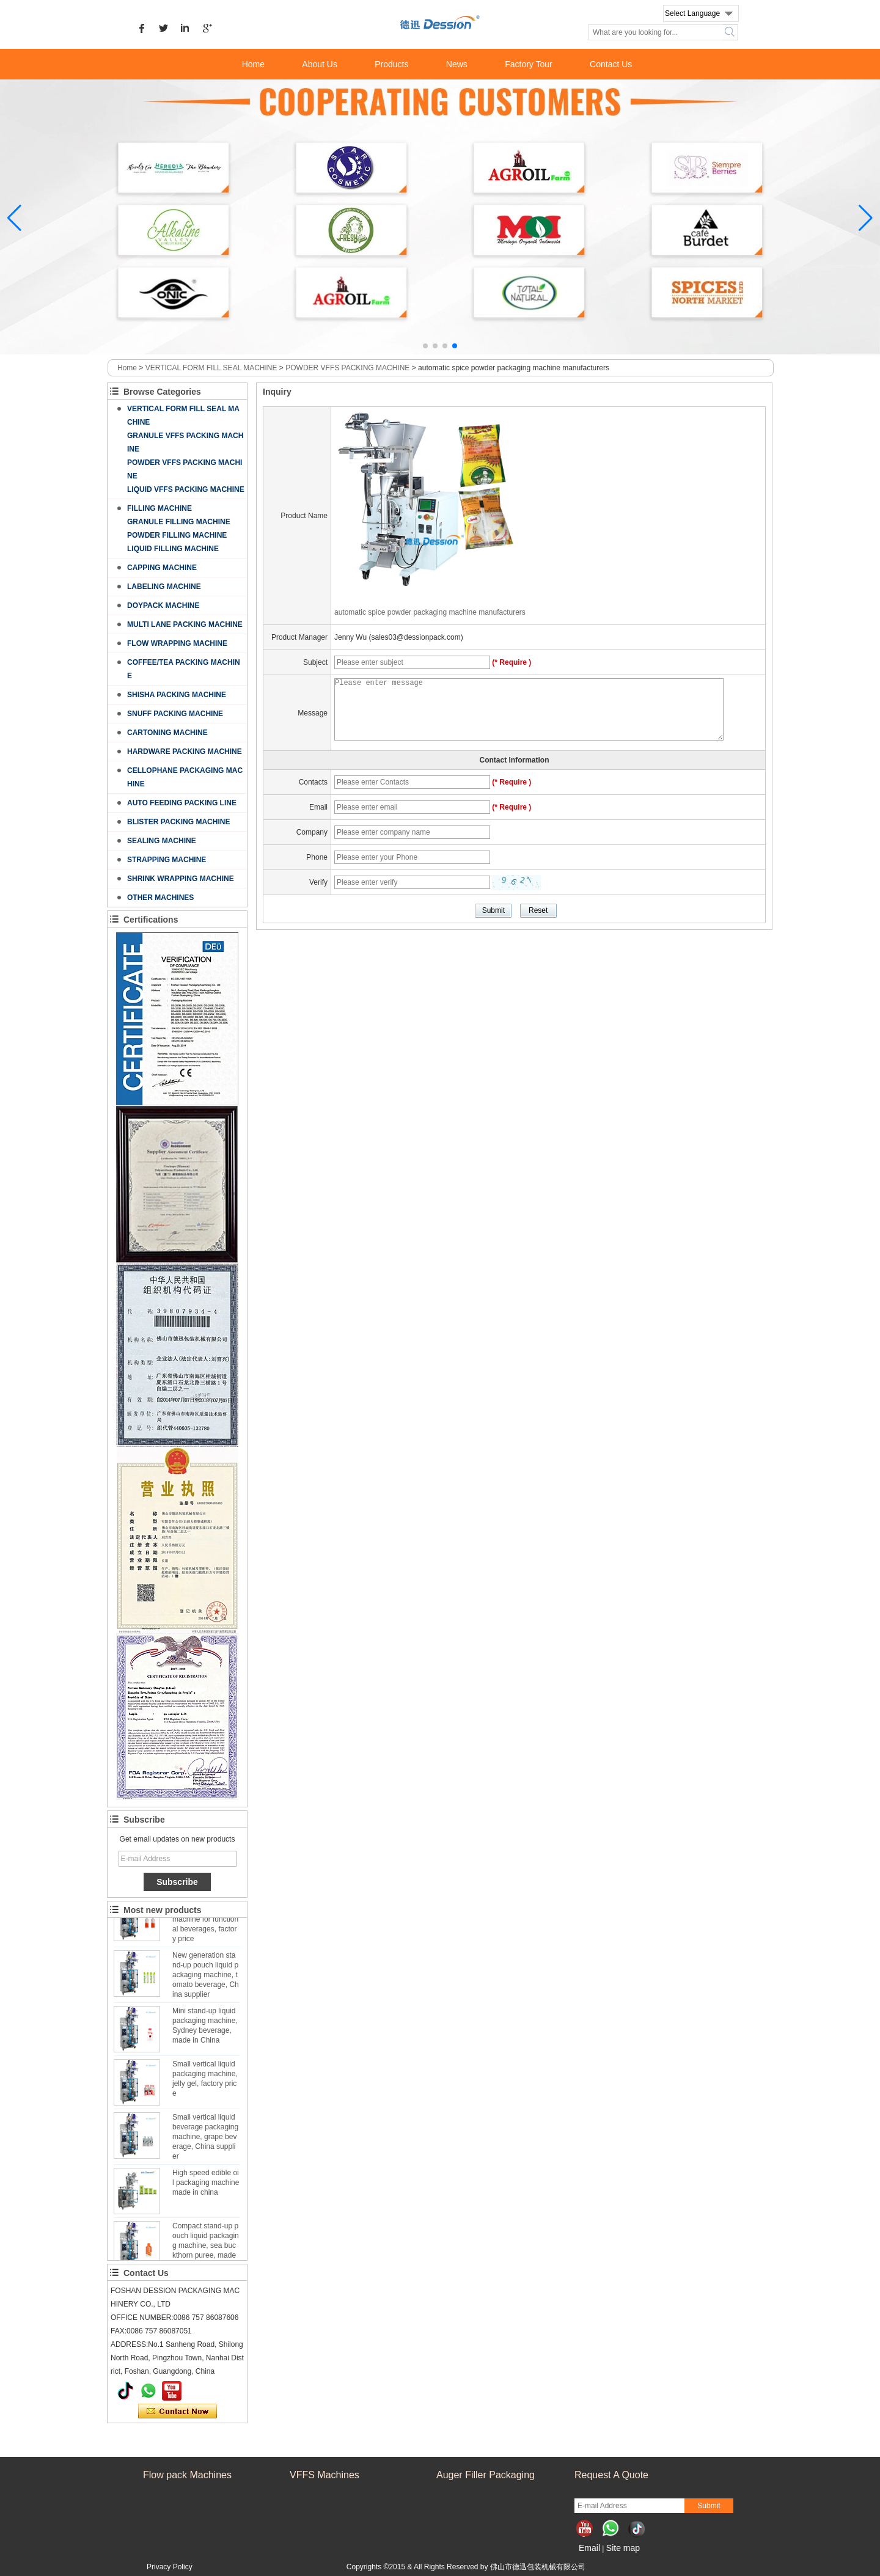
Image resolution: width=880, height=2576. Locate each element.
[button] (425, 345)
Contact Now (177, 2412)
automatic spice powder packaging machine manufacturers (430, 612)
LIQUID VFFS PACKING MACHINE (185, 489)
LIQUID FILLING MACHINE (173, 548)
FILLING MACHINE (159, 508)
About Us (319, 64)
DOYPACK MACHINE (163, 605)
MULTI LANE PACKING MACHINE (185, 624)
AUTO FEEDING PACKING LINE (182, 803)
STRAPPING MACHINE (166, 859)
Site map (623, 2548)
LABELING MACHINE (164, 586)
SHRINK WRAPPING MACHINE (180, 878)
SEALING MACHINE (161, 840)
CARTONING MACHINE (167, 732)
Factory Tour (528, 64)
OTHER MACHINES (160, 897)
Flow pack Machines (187, 2475)
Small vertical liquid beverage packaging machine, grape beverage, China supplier (205, 2140)
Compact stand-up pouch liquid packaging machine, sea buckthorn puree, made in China (205, 2248)
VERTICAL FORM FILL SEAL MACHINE (211, 368)
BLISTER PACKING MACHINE (178, 822)
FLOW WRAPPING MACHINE (177, 643)
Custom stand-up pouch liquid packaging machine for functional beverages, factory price (205, 1922)
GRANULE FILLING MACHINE (178, 522)
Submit (708, 2505)
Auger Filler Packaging (485, 2475)
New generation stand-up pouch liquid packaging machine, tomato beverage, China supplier (205, 1978)
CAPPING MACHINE (162, 567)
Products (391, 64)
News (457, 64)
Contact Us (611, 64)
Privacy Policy (170, 2567)
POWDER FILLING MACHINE (177, 535)
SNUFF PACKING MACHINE (175, 713)
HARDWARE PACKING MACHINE (184, 751)
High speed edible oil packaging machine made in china (205, 2186)
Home (253, 64)
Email (589, 2548)
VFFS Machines (324, 2475)
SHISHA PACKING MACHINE (176, 694)
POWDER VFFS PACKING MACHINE (347, 368)
